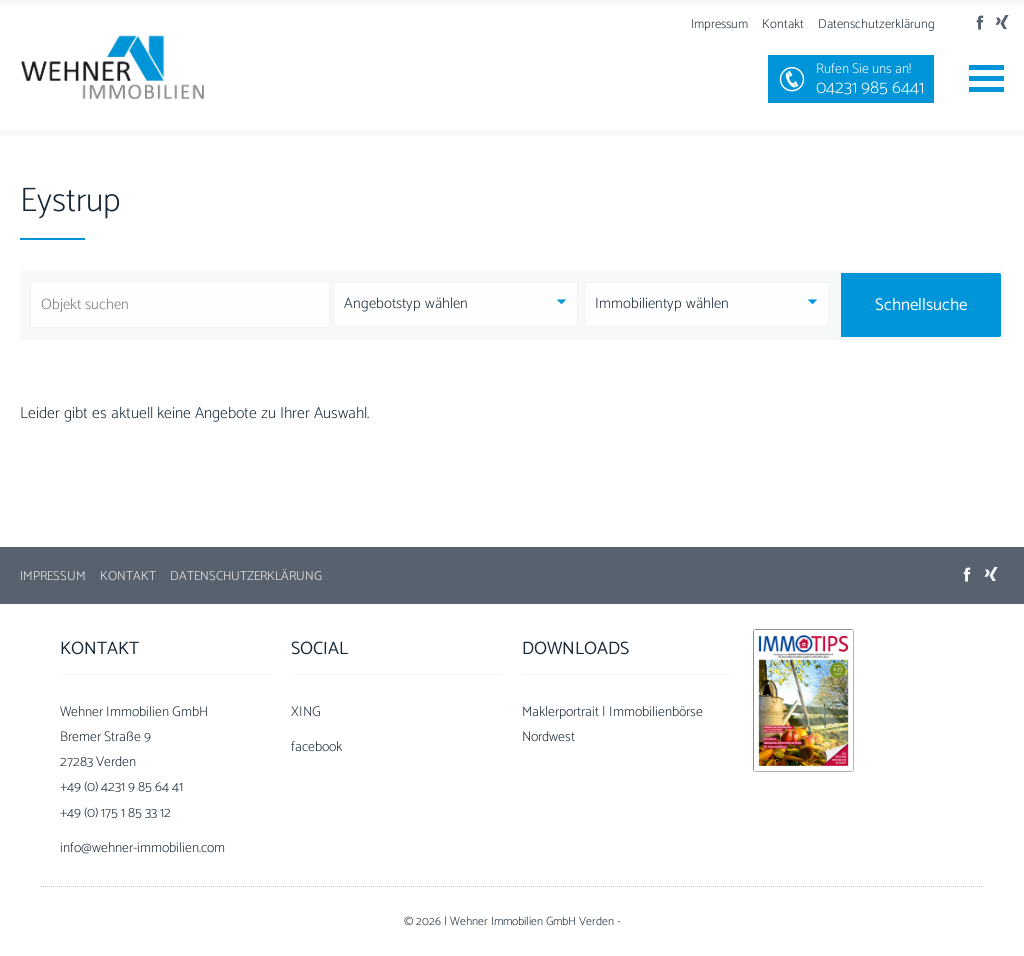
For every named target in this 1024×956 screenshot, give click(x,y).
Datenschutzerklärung (876, 24)
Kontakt (783, 24)
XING (306, 712)
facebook (316, 747)
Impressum (719, 24)
